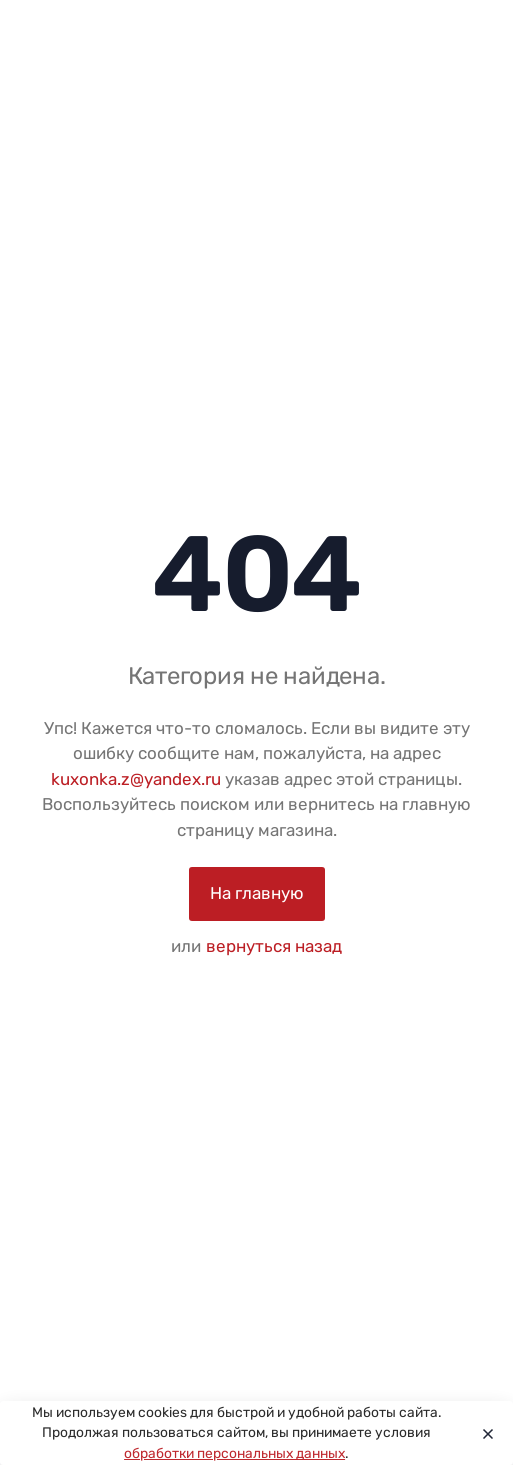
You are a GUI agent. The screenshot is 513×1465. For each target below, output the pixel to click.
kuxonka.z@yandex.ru (136, 779)
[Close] (483, 1433)
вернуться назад (274, 946)
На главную (257, 893)
